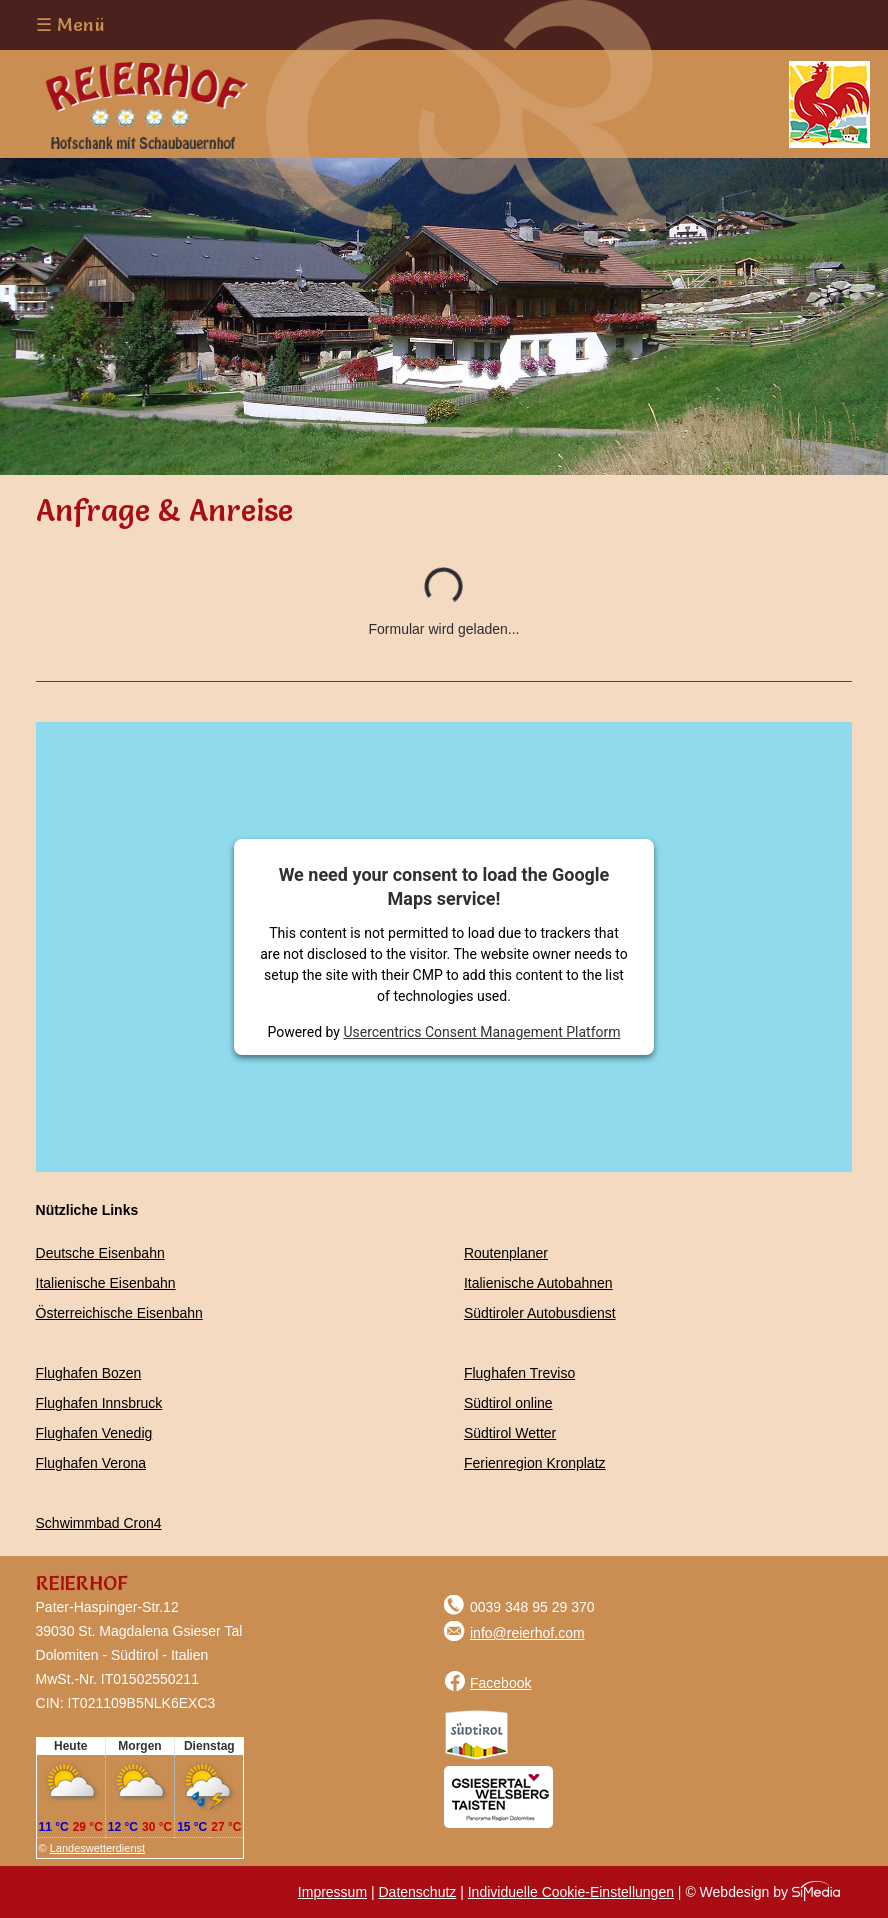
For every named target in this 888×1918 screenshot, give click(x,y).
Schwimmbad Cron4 (99, 1523)
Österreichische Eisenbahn (119, 1313)
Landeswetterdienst (97, 1848)
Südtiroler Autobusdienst (540, 1313)
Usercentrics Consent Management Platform (481, 1032)
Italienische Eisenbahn (106, 1283)
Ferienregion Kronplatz (535, 1463)
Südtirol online (508, 1403)
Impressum (332, 1892)
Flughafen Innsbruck (99, 1403)
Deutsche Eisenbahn (100, 1253)
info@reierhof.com (514, 1633)
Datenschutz (417, 1892)
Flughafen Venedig (94, 1433)
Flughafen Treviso (519, 1373)
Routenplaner (506, 1253)
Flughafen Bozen (89, 1373)
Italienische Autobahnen (538, 1283)
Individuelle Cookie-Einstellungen (571, 1892)
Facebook (487, 1683)
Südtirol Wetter (510, 1433)
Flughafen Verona (91, 1463)
